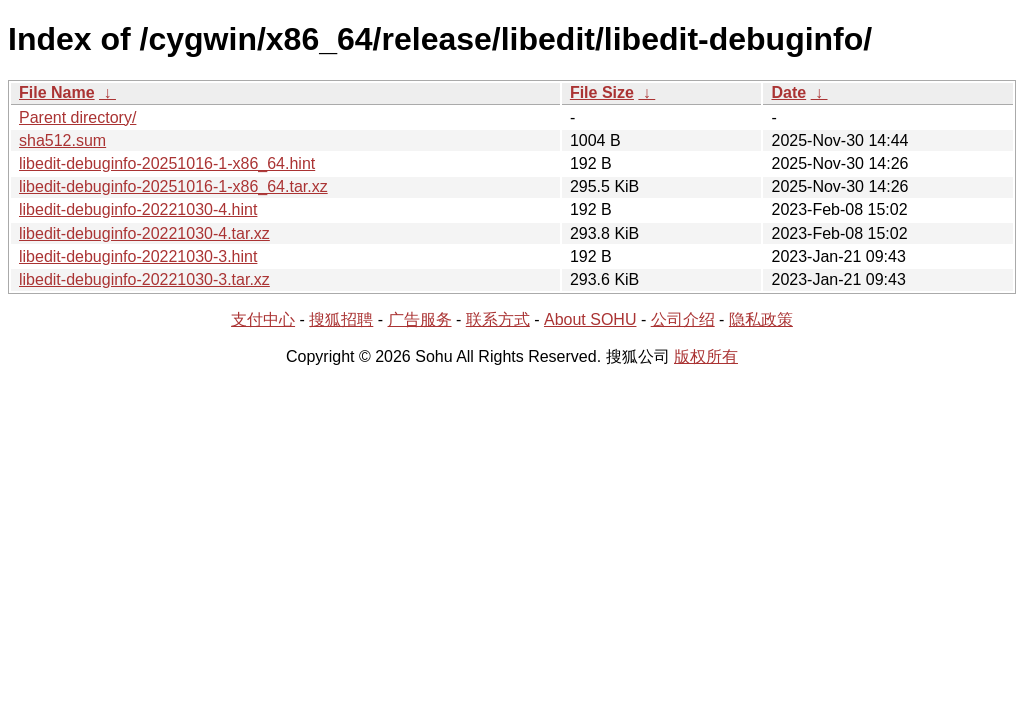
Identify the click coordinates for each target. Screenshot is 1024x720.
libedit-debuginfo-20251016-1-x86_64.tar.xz (173, 186)
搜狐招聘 (341, 319)
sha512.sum (62, 140)
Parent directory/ (77, 117)
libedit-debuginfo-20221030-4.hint (138, 209)
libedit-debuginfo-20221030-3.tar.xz (144, 279)
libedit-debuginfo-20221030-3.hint (138, 256)
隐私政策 (761, 319)
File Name (57, 92)
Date (788, 92)
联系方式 (498, 319)
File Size (602, 92)
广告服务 (420, 319)
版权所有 (706, 356)
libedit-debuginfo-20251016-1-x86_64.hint (167, 163)
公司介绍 (683, 319)
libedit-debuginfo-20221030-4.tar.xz (144, 233)
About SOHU (590, 319)
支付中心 (263, 319)
